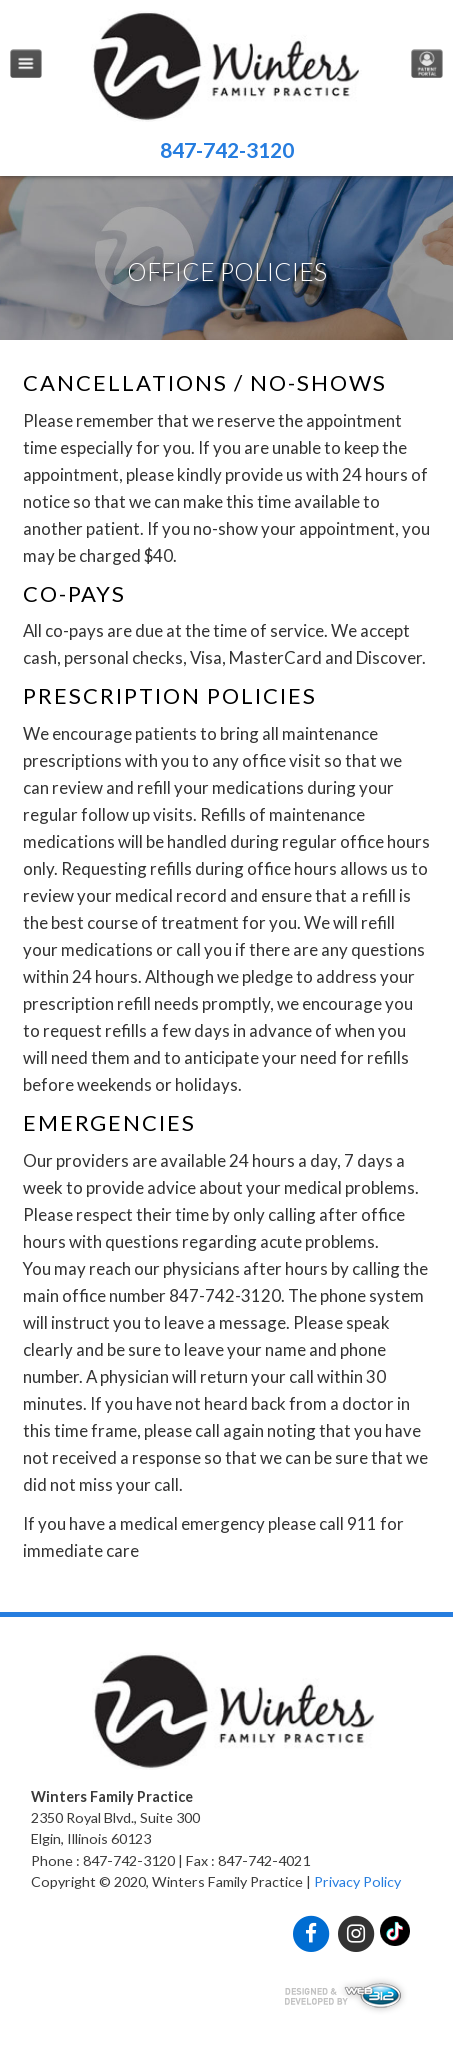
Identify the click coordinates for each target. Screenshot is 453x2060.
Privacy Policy (357, 1881)
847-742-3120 (227, 149)
